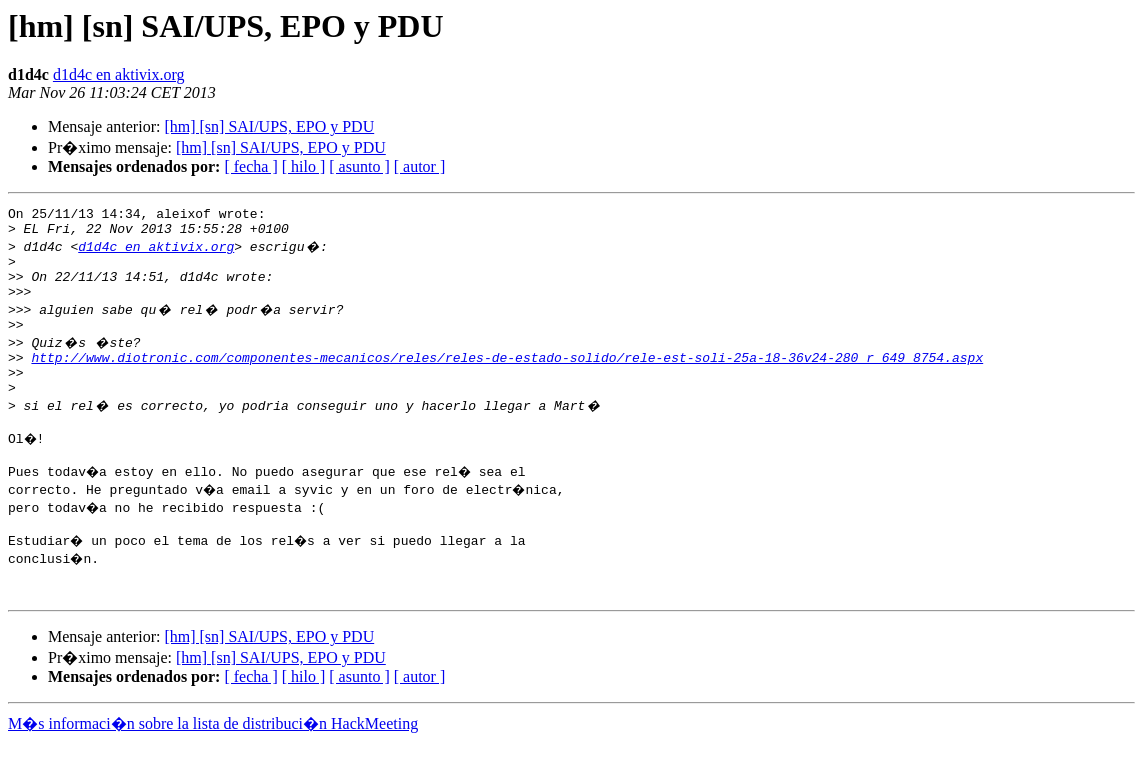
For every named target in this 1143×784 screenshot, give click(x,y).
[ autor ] (420, 166)
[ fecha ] (250, 166)
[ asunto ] (359, 166)
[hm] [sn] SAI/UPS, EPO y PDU (269, 126)
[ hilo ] (304, 166)
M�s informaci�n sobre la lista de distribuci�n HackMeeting (213, 765)
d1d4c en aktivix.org (119, 74)
